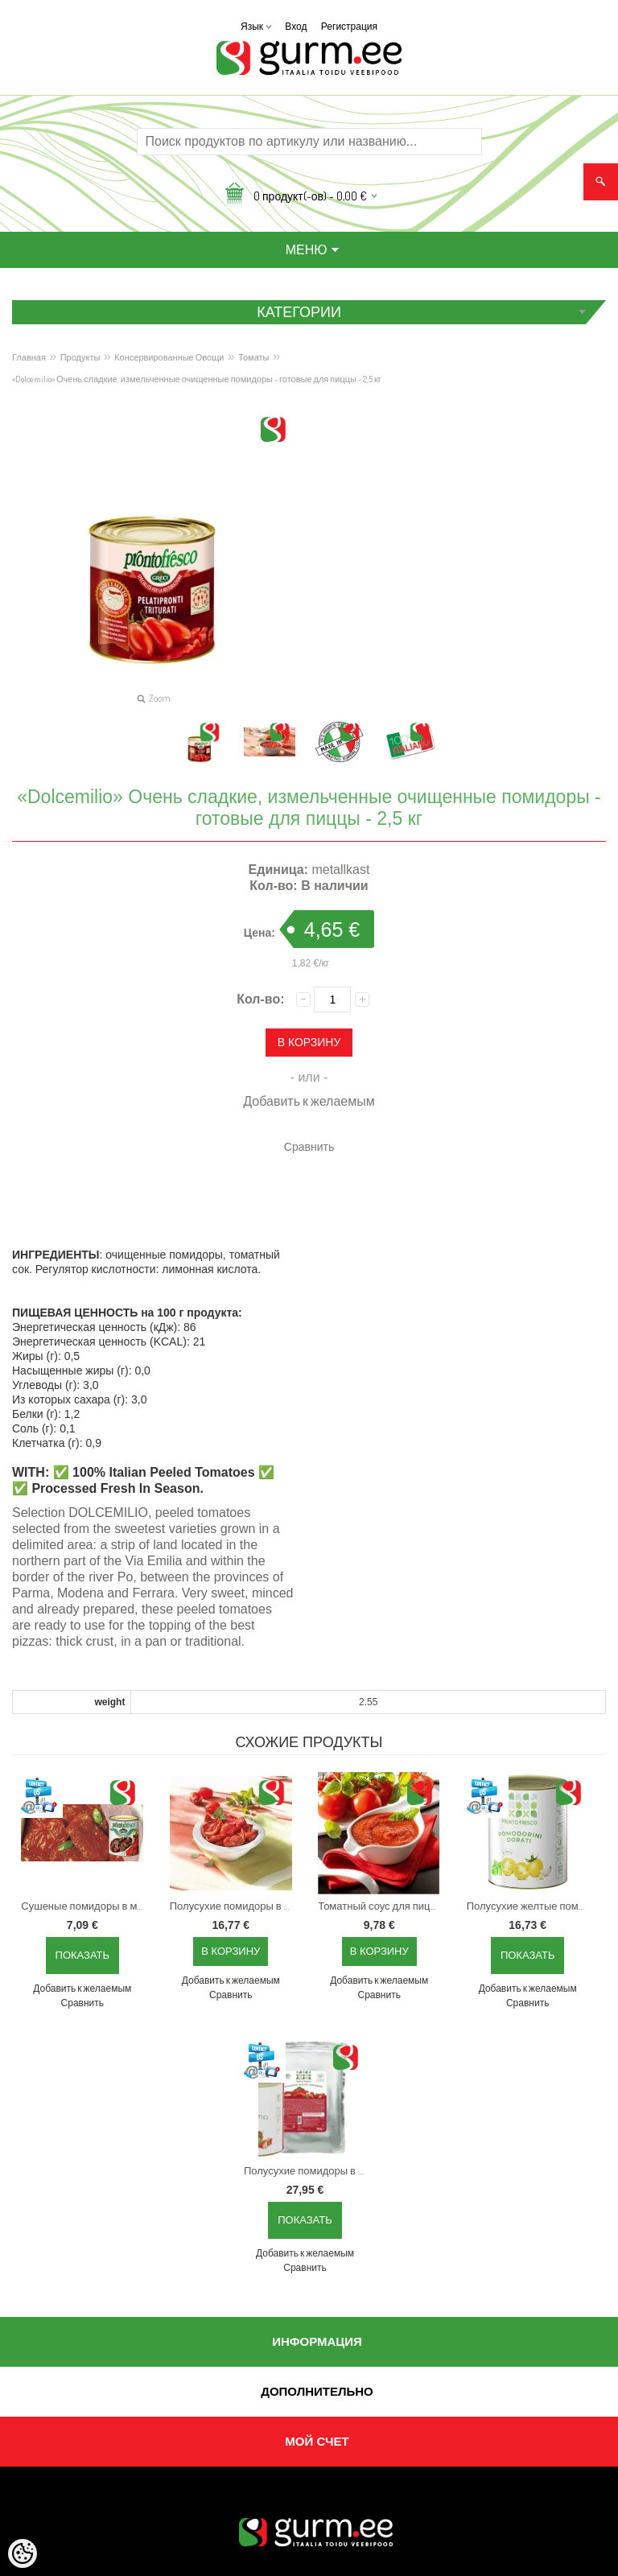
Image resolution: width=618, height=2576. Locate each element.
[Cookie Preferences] (22, 2553)
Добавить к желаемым (308, 1101)
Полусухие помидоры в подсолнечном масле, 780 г (234, 1905)
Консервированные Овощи (169, 357)
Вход (296, 26)
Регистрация (349, 26)
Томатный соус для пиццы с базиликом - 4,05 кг (382, 1905)
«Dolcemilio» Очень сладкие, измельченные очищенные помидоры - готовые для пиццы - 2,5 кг (196, 379)
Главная (29, 357)
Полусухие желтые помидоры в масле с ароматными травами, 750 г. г (531, 1905)
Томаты (253, 357)
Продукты (80, 357)
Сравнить (309, 1146)
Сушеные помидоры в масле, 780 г (85, 1905)
